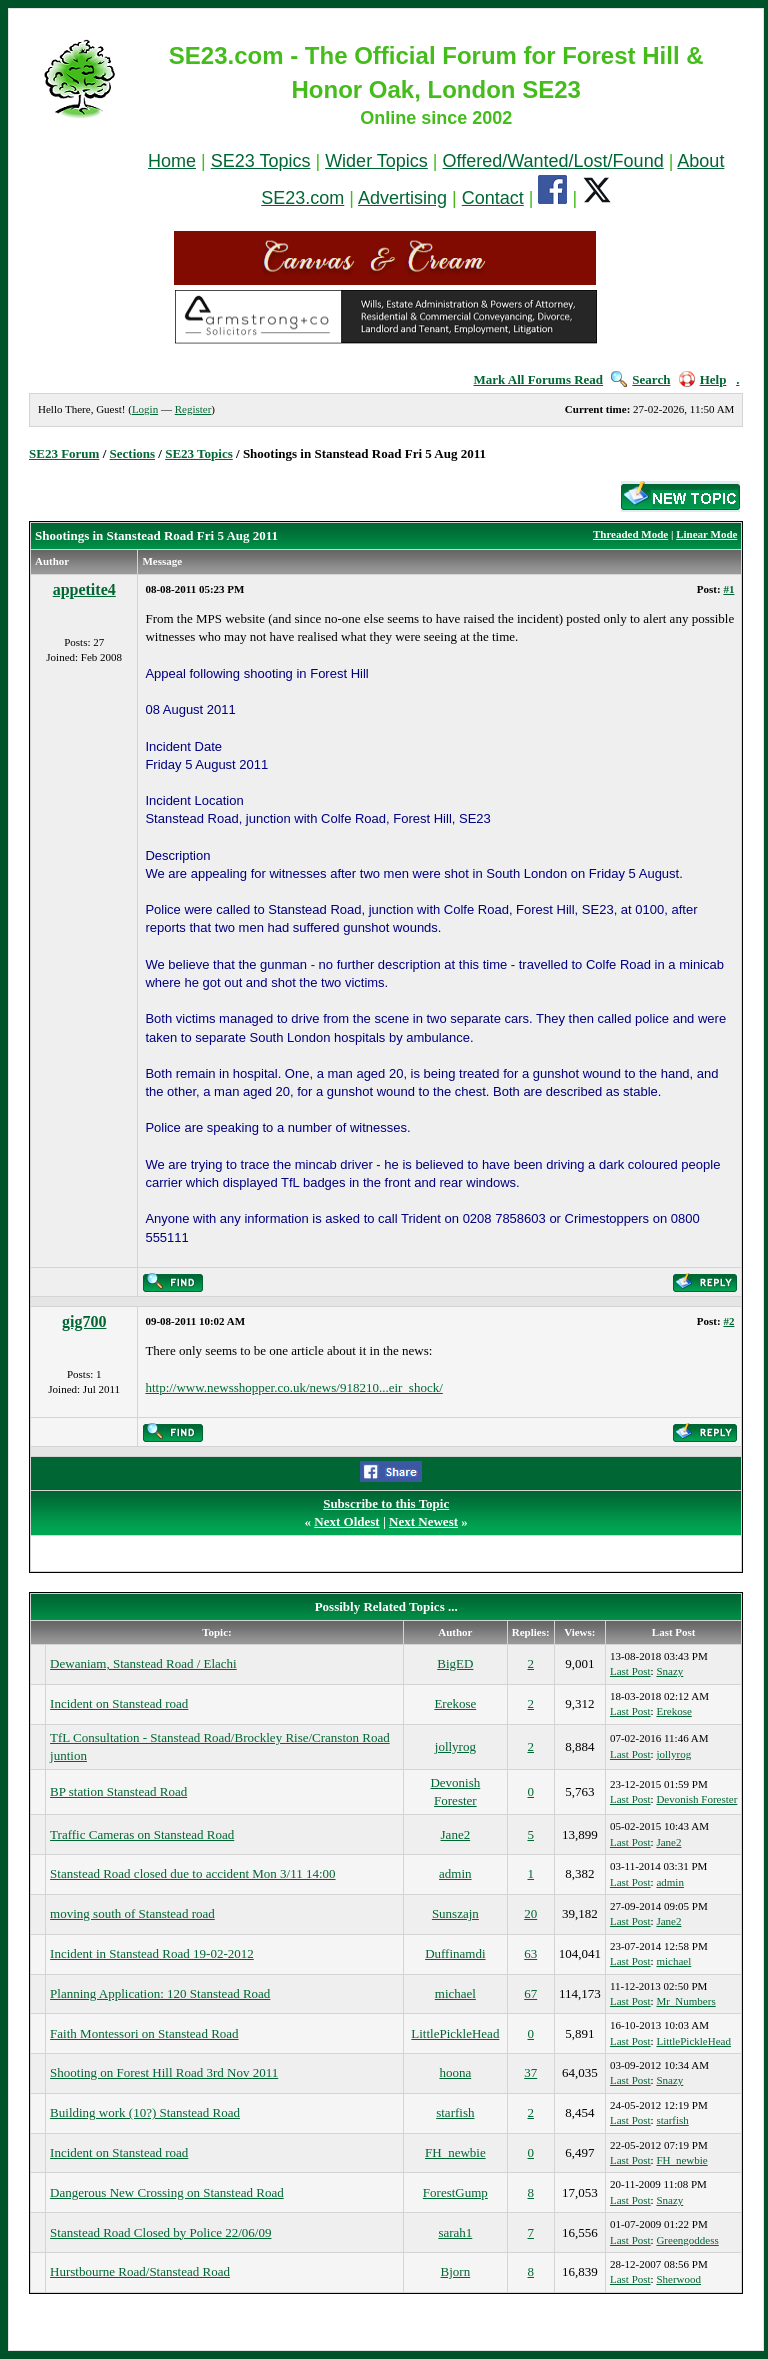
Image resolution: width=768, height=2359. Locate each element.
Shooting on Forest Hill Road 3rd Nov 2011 (164, 2072)
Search (640, 379)
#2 (728, 1321)
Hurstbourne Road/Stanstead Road (140, 2271)
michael (673, 1961)
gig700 (84, 1321)
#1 (728, 589)
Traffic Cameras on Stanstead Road (142, 1834)
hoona (455, 2072)
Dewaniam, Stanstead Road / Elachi (143, 1663)
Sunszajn (455, 1913)
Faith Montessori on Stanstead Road (144, 2033)
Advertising (402, 198)
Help (703, 379)
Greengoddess (687, 2240)
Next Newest (423, 1521)
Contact (493, 198)
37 (530, 2072)
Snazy (669, 1671)
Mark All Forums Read (538, 379)
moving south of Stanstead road (132, 1913)
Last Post (630, 1671)
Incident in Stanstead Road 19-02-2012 (152, 1953)
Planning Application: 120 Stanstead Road (160, 1993)
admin (455, 1873)
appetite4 (84, 589)
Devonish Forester (696, 1799)
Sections (133, 453)
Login (145, 409)
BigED (455, 1663)
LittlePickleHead (455, 2033)
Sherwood (678, 2279)
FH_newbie (455, 2152)
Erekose (455, 1703)
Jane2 (456, 1834)
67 (530, 1993)
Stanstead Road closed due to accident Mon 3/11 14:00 (192, 1873)
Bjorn (456, 2271)
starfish (455, 2112)
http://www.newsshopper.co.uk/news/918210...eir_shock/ (293, 1387)
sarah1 (455, 2232)
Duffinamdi (455, 1953)
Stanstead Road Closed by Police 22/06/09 (160, 2232)
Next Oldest (346, 1521)
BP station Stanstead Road (118, 1791)
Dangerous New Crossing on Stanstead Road (167, 2192)
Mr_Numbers (685, 2001)
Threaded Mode (630, 534)
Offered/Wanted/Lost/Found (553, 161)
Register (193, 409)
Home (172, 161)
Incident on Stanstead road (119, 1703)
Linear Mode (706, 534)
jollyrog (455, 1746)
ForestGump (455, 2192)
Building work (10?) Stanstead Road (145, 2112)
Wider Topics (376, 161)
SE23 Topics (261, 161)
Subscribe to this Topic (386, 1503)
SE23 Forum (64, 453)
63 (530, 1953)
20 (530, 1913)
